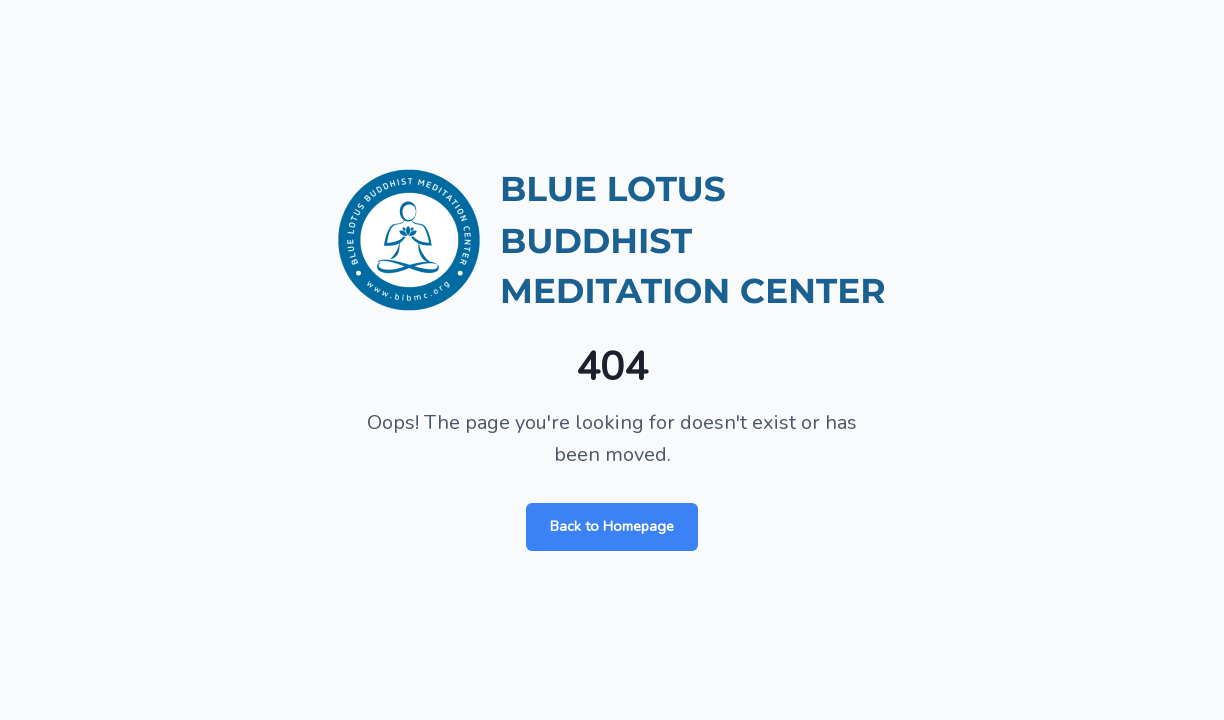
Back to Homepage (612, 526)
